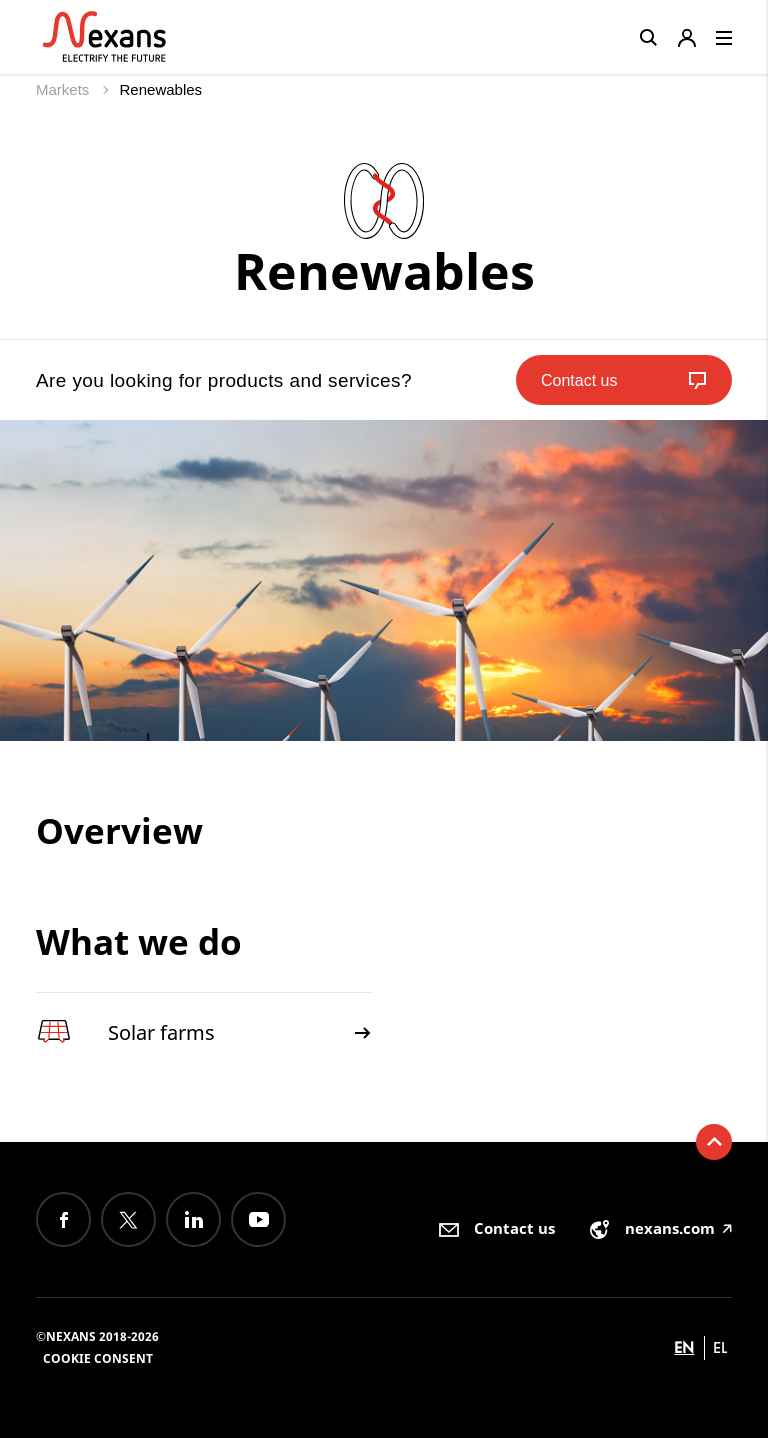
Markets (65, 89)
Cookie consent (98, 1358)
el (720, 1347)
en (684, 1347)
